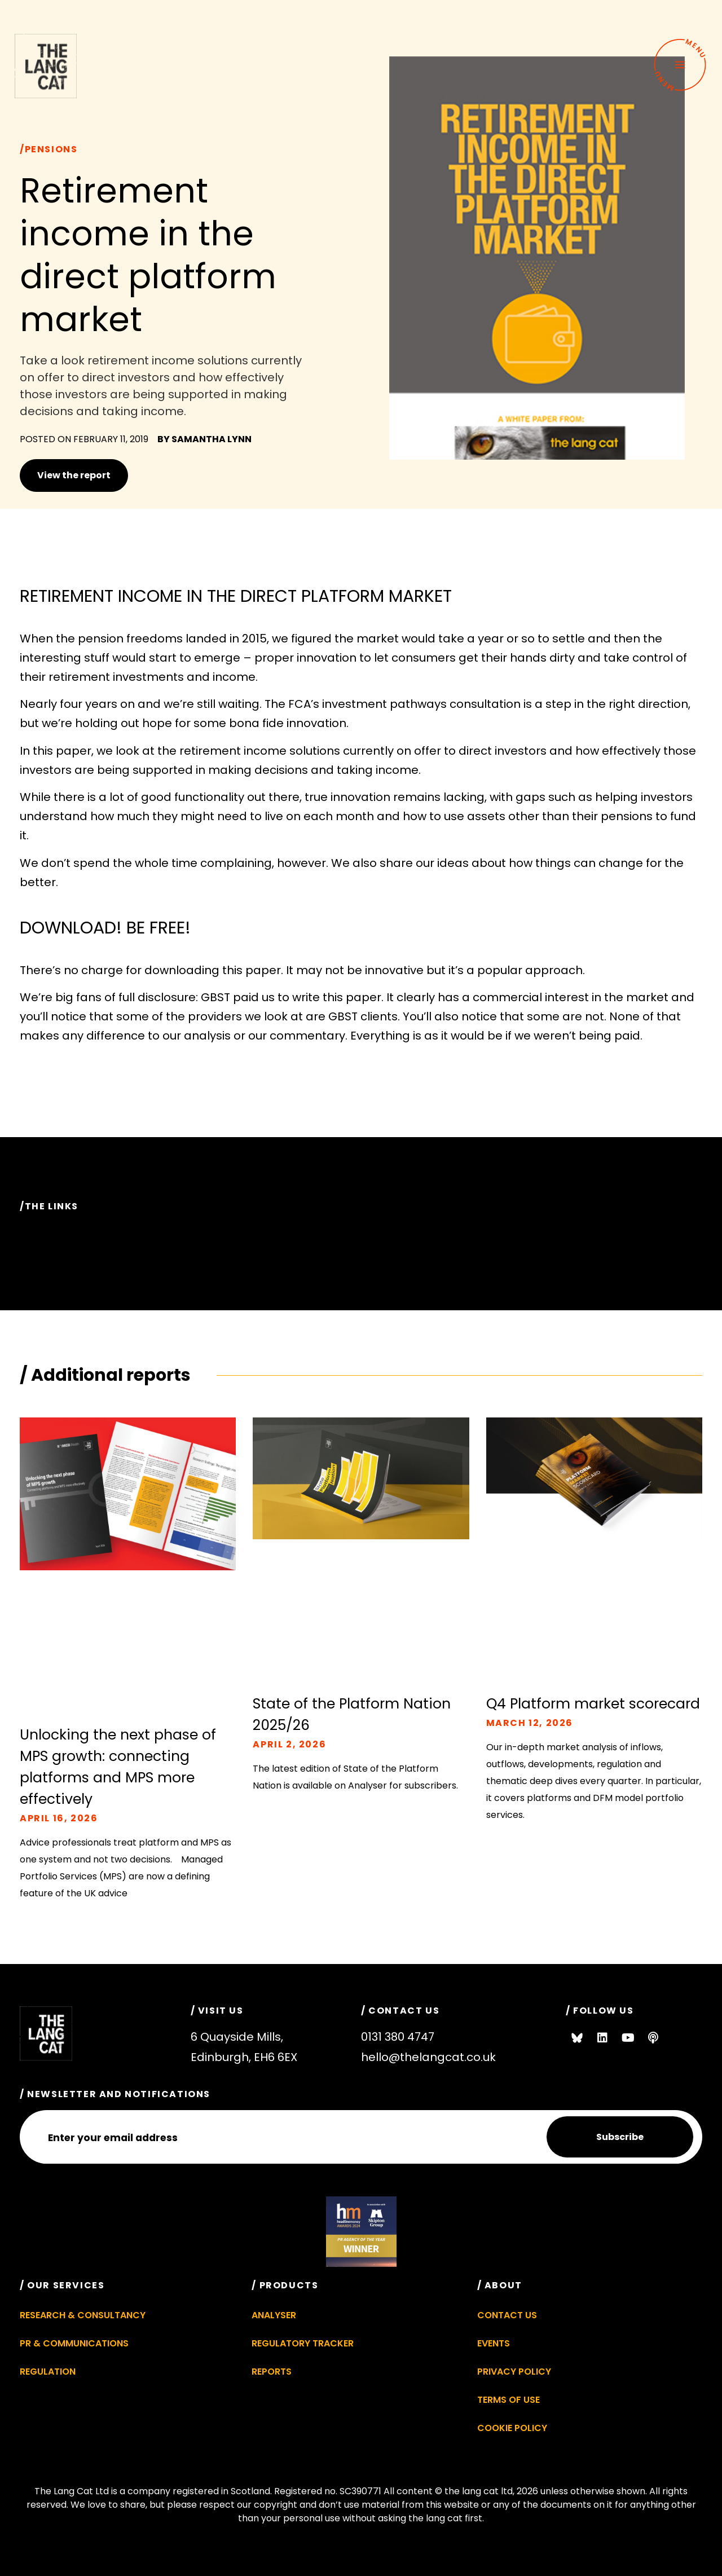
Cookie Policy (512, 2428)
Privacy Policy (514, 2372)
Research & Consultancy (83, 2315)
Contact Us (507, 2315)
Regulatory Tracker (303, 2343)
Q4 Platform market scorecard (593, 1704)
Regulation (48, 2372)
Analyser (274, 2315)
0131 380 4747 (397, 2037)
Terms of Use (508, 2400)
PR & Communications (74, 2343)
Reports (272, 2372)
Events (493, 2343)
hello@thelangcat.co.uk (428, 2057)
